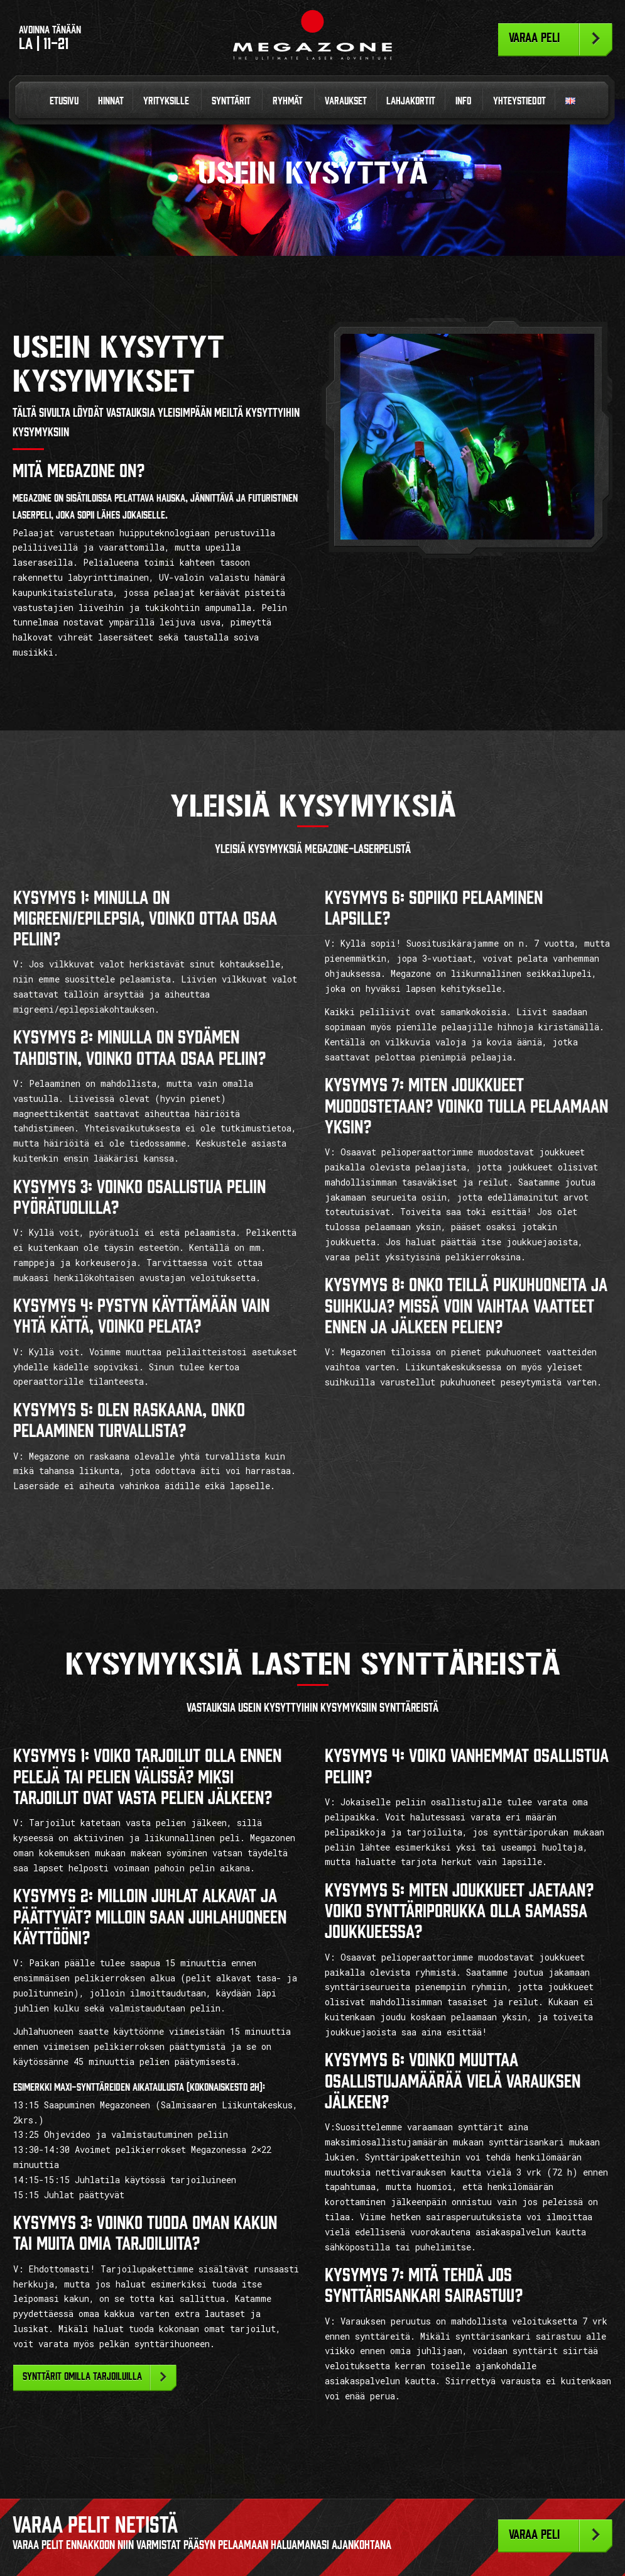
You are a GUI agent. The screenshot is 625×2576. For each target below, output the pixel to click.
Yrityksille (166, 101)
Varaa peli (534, 37)
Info (463, 101)
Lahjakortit (410, 101)
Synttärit (231, 101)
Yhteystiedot (519, 101)
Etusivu (64, 101)
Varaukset (346, 101)
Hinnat (111, 101)
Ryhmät (288, 101)
